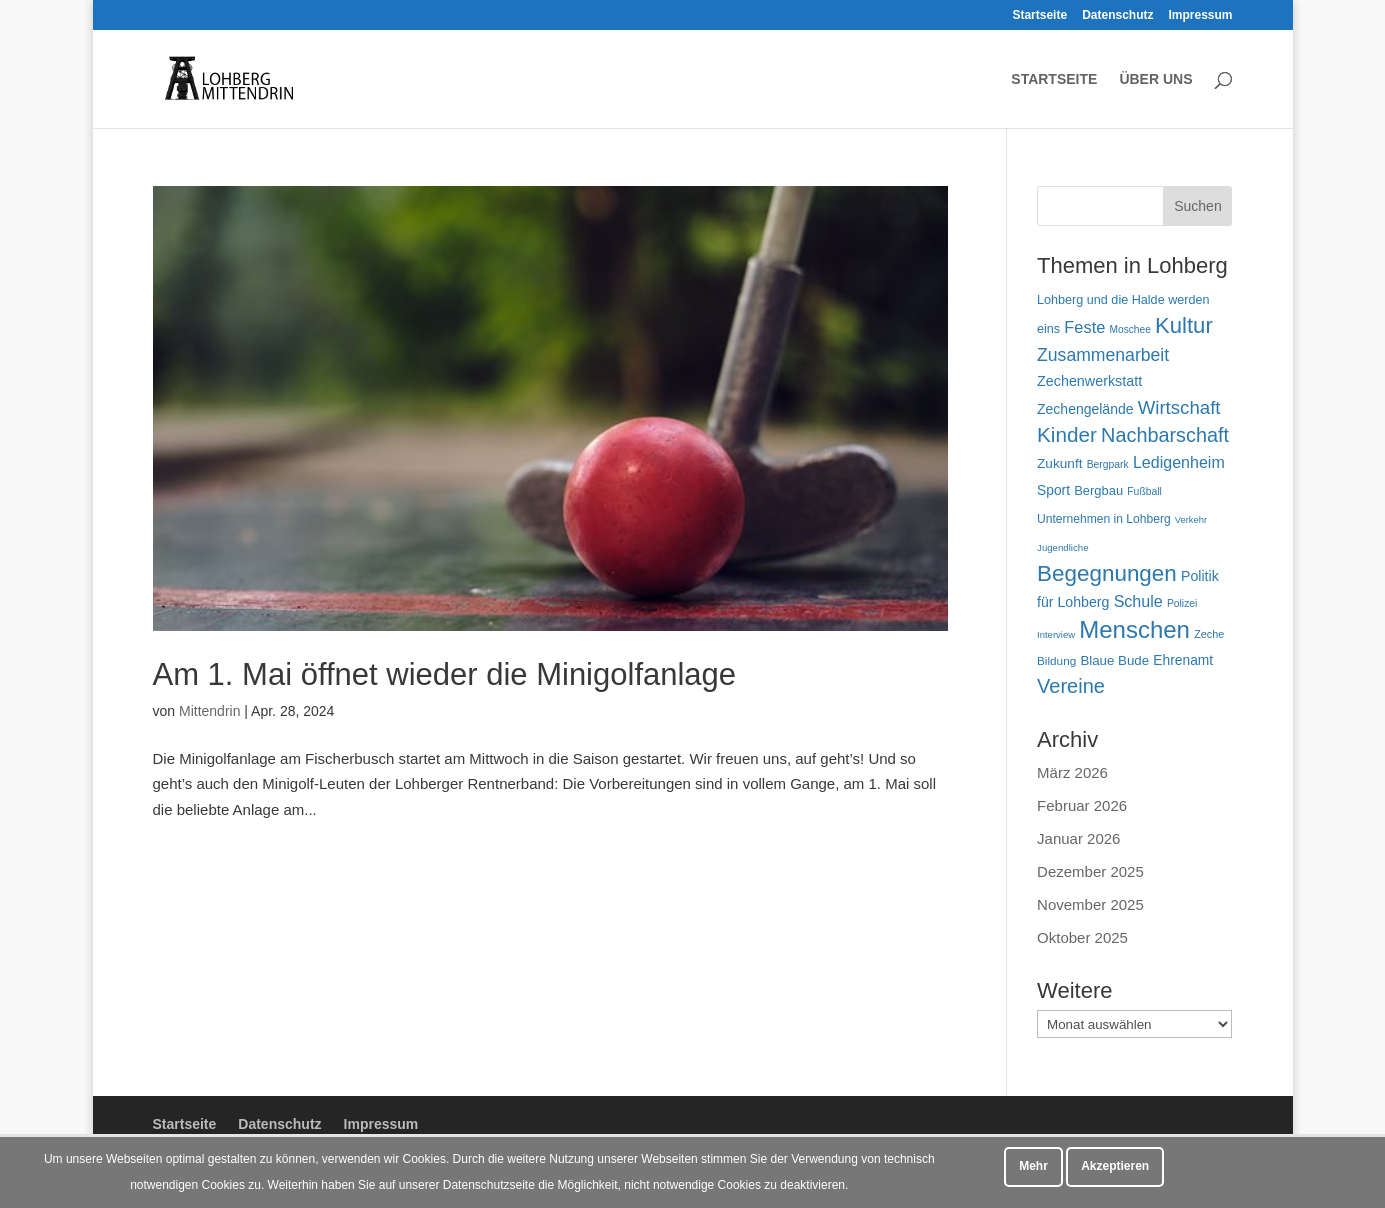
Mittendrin (209, 711)
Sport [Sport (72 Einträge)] (1053, 490)
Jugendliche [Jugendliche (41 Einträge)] (1063, 547)
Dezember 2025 (1090, 871)
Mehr (1033, 1166)
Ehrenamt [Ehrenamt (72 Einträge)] (1183, 660)
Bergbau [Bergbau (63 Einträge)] (1098, 490)
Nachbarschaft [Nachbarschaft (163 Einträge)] (1165, 435)
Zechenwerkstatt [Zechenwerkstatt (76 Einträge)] (1089, 381)
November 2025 (1090, 904)
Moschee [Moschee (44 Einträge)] (1130, 329)
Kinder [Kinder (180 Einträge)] (1067, 434)
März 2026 (1072, 772)
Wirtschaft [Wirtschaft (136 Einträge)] (1179, 407)
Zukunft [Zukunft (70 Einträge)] (1059, 463)
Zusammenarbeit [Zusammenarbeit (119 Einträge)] (1103, 355)
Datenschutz (1117, 15)
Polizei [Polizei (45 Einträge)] (1182, 603)
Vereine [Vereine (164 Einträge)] (1071, 686)
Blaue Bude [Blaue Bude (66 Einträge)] (1114, 660)
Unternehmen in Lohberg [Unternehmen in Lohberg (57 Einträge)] (1104, 519)
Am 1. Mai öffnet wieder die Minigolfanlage (445, 674)
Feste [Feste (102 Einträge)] (1084, 327)
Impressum (1200, 15)
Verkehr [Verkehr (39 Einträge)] (1191, 520)
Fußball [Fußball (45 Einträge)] (1144, 491)
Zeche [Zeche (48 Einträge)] (1209, 634)
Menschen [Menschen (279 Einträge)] (1134, 629)
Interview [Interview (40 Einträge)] (1056, 634)
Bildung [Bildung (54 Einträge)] (1056, 660)
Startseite (1039, 15)
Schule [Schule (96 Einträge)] (1138, 601)
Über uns (1155, 79)
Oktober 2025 (1082, 937)
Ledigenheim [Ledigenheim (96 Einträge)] (1179, 462)
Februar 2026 (1082, 805)
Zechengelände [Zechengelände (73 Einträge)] (1085, 409)
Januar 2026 (1078, 838)
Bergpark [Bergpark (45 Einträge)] (1108, 464)
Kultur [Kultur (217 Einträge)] (1184, 325)
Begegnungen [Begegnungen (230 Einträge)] (1107, 573)
